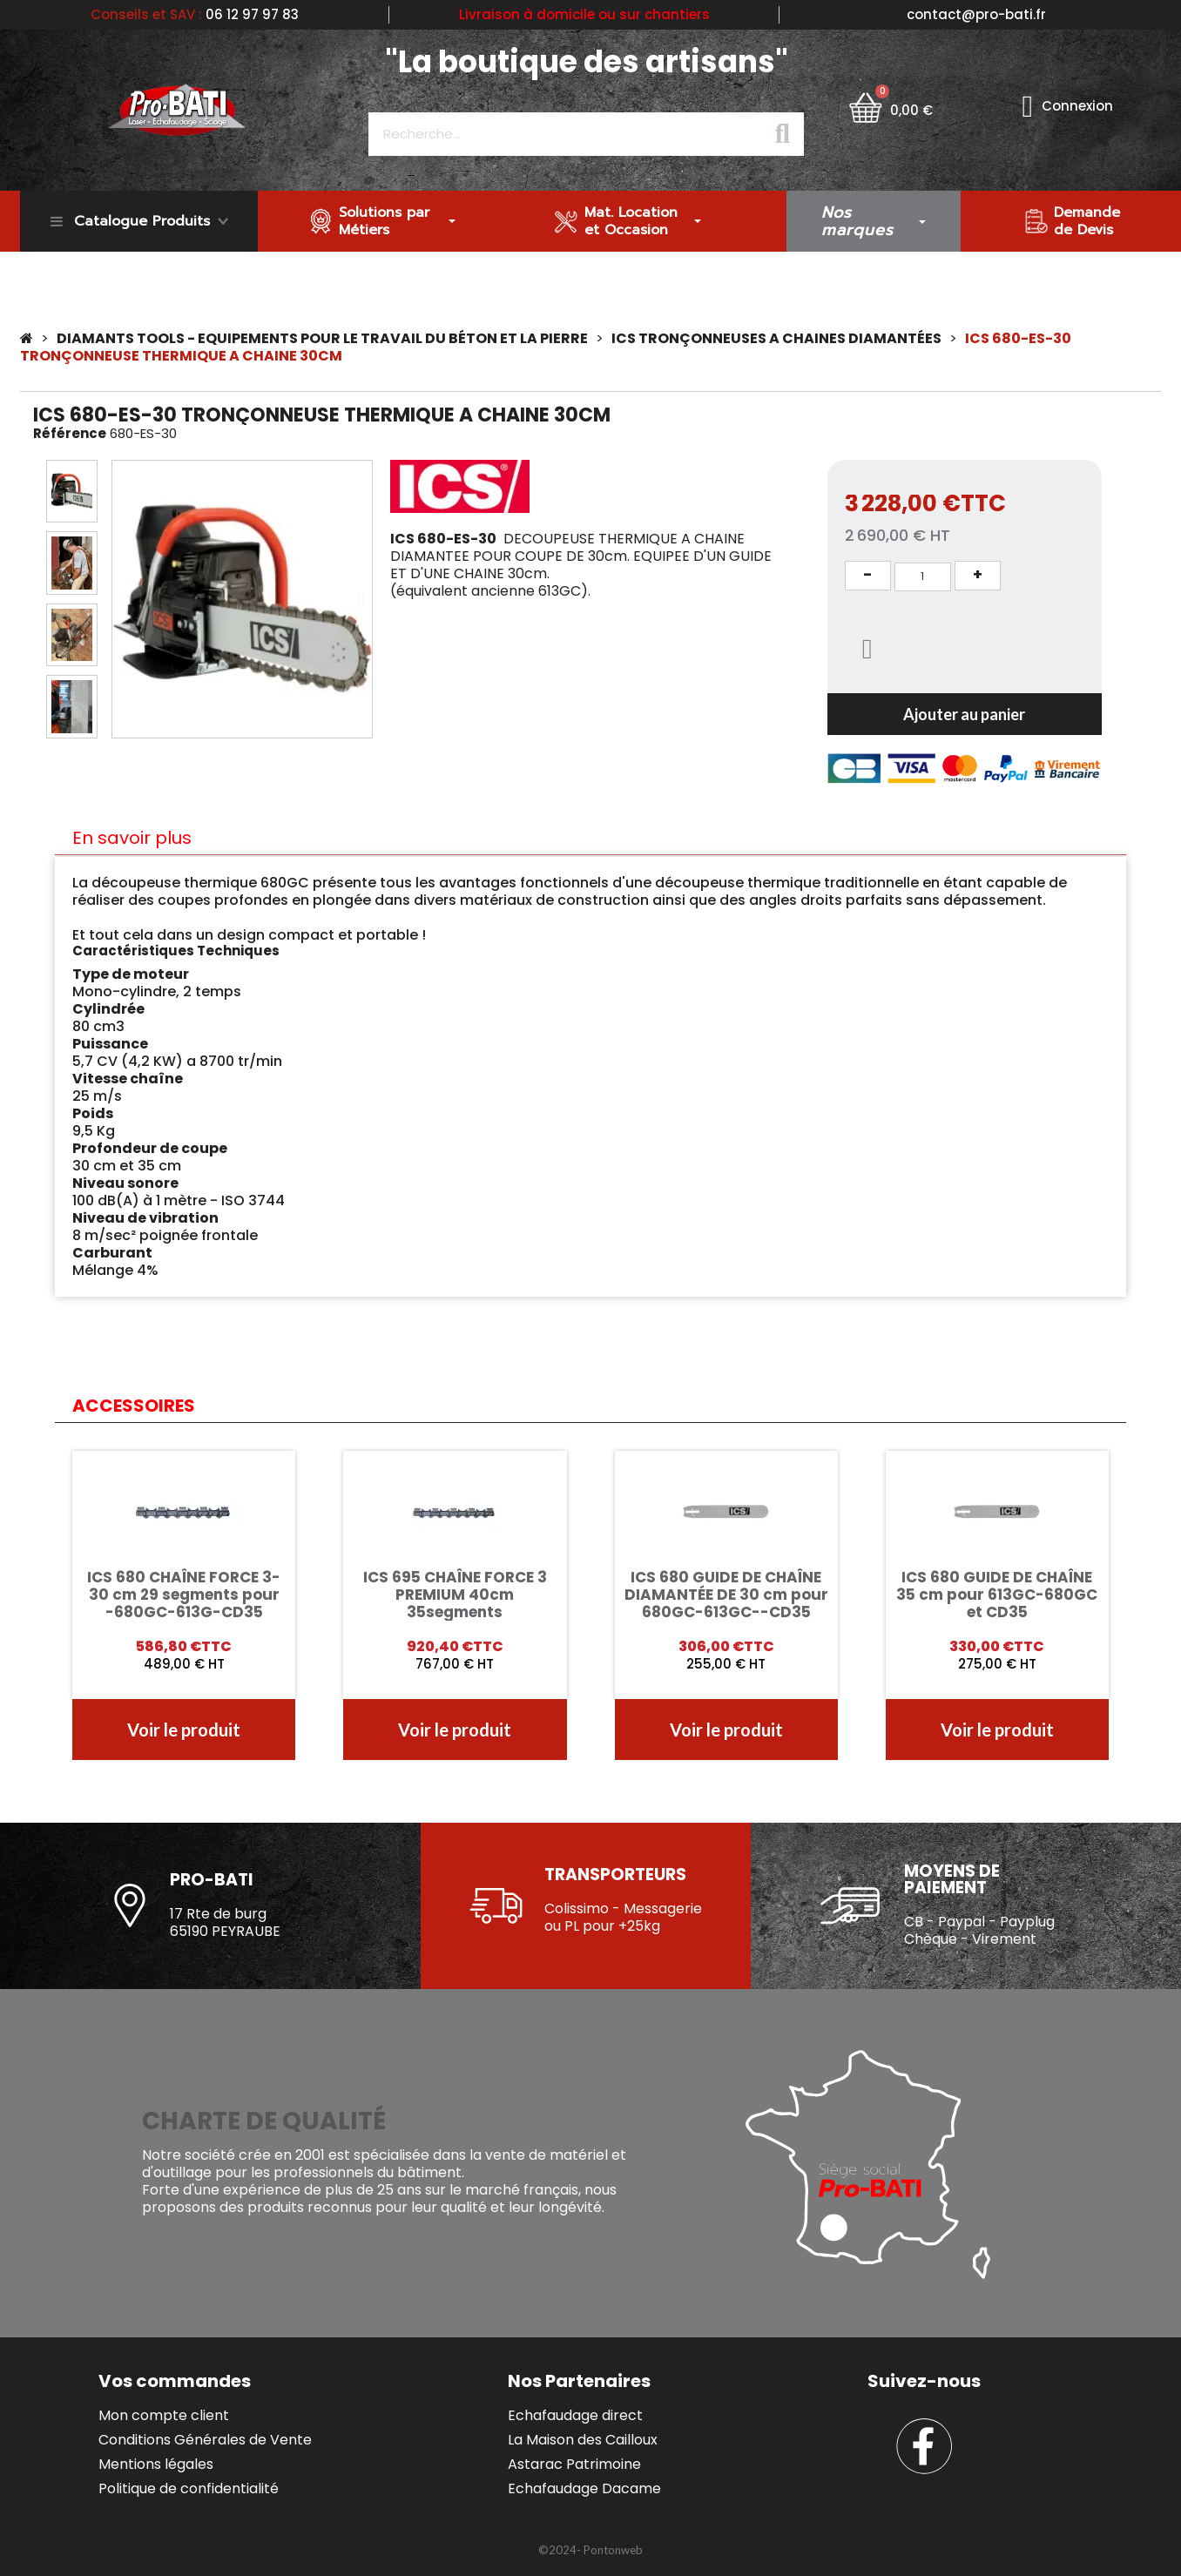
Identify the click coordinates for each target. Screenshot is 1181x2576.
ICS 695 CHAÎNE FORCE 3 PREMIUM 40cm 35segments (455, 1594)
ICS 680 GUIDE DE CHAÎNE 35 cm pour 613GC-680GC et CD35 (996, 1594)
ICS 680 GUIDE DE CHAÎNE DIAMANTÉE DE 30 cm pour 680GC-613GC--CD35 (726, 1594)
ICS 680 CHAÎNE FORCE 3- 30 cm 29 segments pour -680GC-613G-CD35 (183, 1594)
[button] (123, 599)
